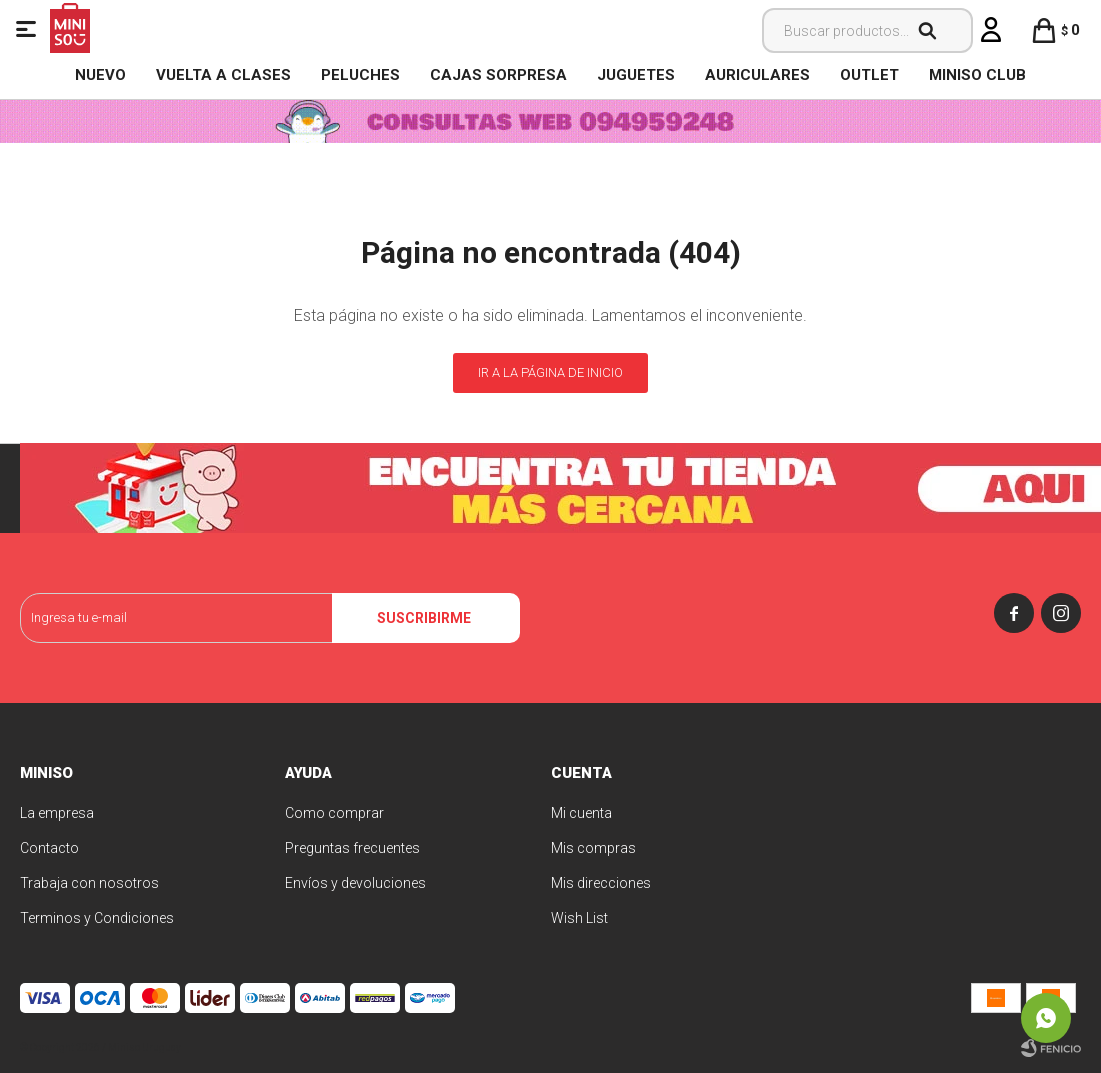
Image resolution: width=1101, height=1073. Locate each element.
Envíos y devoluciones (355, 883)
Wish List (579, 918)
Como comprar (334, 813)
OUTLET (869, 75)
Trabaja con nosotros (89, 883)
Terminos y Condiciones (97, 918)
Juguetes (636, 75)
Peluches (360, 75)
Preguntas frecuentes (352, 848)
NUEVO (100, 75)
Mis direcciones (601, 883)
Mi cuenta (581, 813)
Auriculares (757, 75)
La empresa (57, 813)
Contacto (49, 848)
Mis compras (593, 848)
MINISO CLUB (977, 75)
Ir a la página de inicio (550, 372)
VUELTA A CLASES (223, 75)
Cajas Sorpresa (498, 75)
